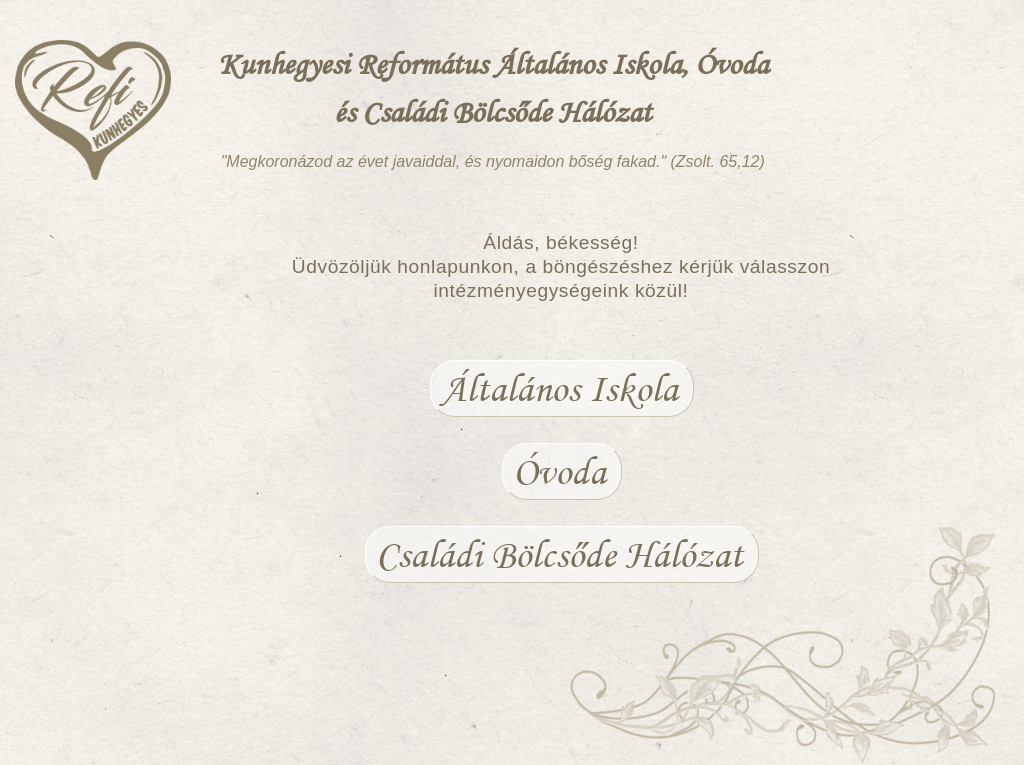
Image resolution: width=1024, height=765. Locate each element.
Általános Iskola (559, 388)
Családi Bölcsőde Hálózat (559, 554)
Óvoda (559, 471)
